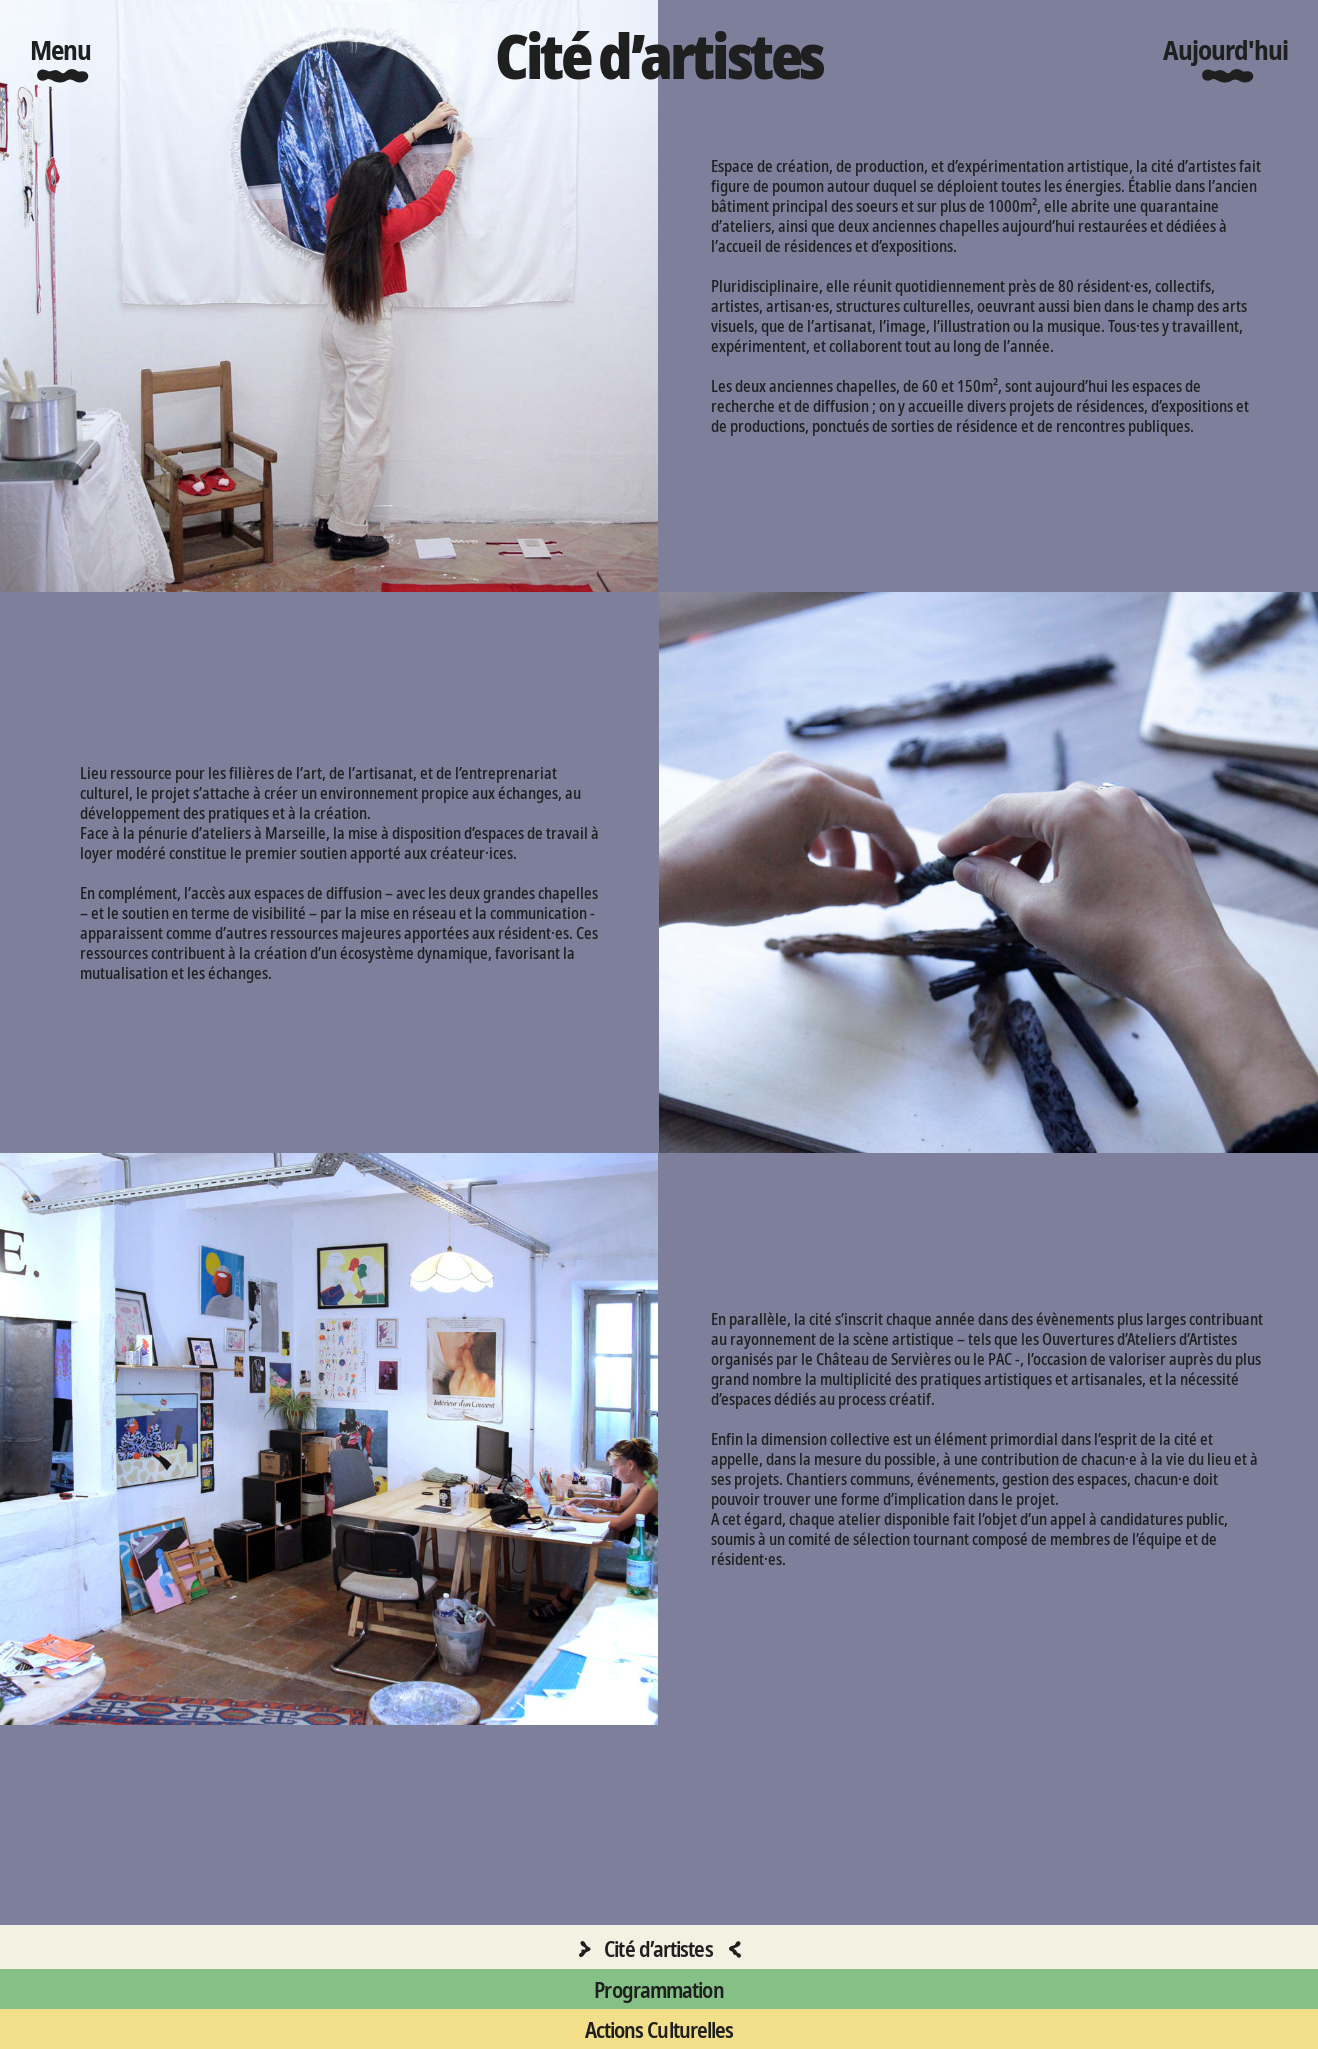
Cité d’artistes (658, 1948)
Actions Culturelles (659, 2029)
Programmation (658, 1989)
